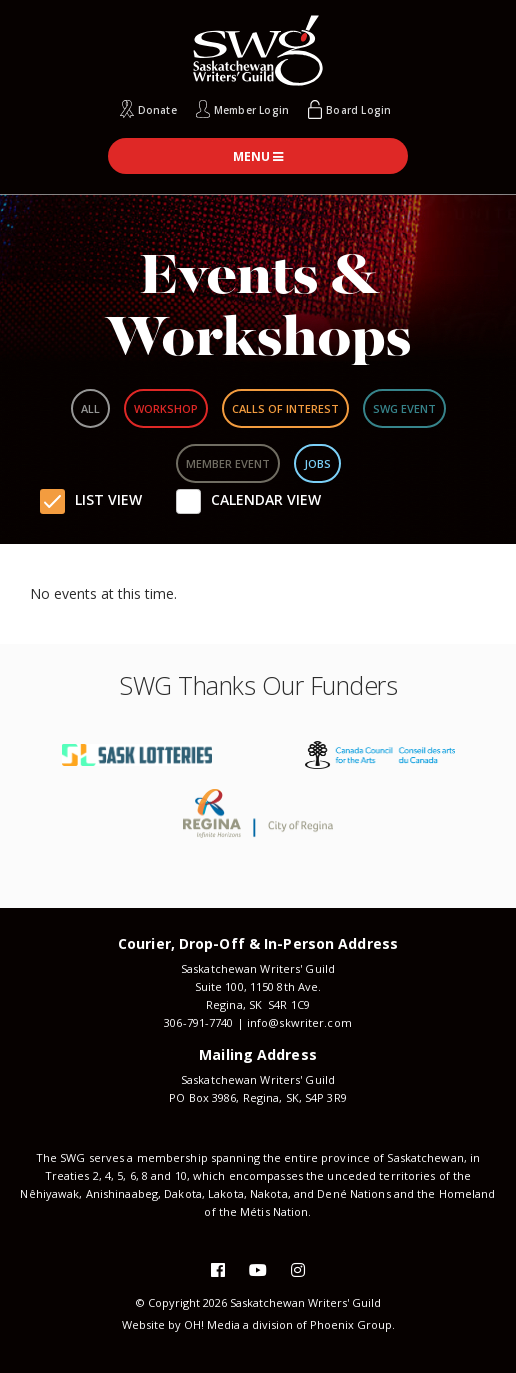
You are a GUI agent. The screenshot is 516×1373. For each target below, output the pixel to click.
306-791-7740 (198, 1022)
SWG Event (404, 408)
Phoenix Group (351, 1324)
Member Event (228, 463)
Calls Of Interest (285, 408)
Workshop (166, 408)
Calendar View (266, 499)
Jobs (317, 463)
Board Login (358, 110)
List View (108, 499)
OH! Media (212, 1324)
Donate (157, 110)
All (90, 408)
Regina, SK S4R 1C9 (258, 1004)
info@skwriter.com (299, 1022)
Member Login (251, 110)
